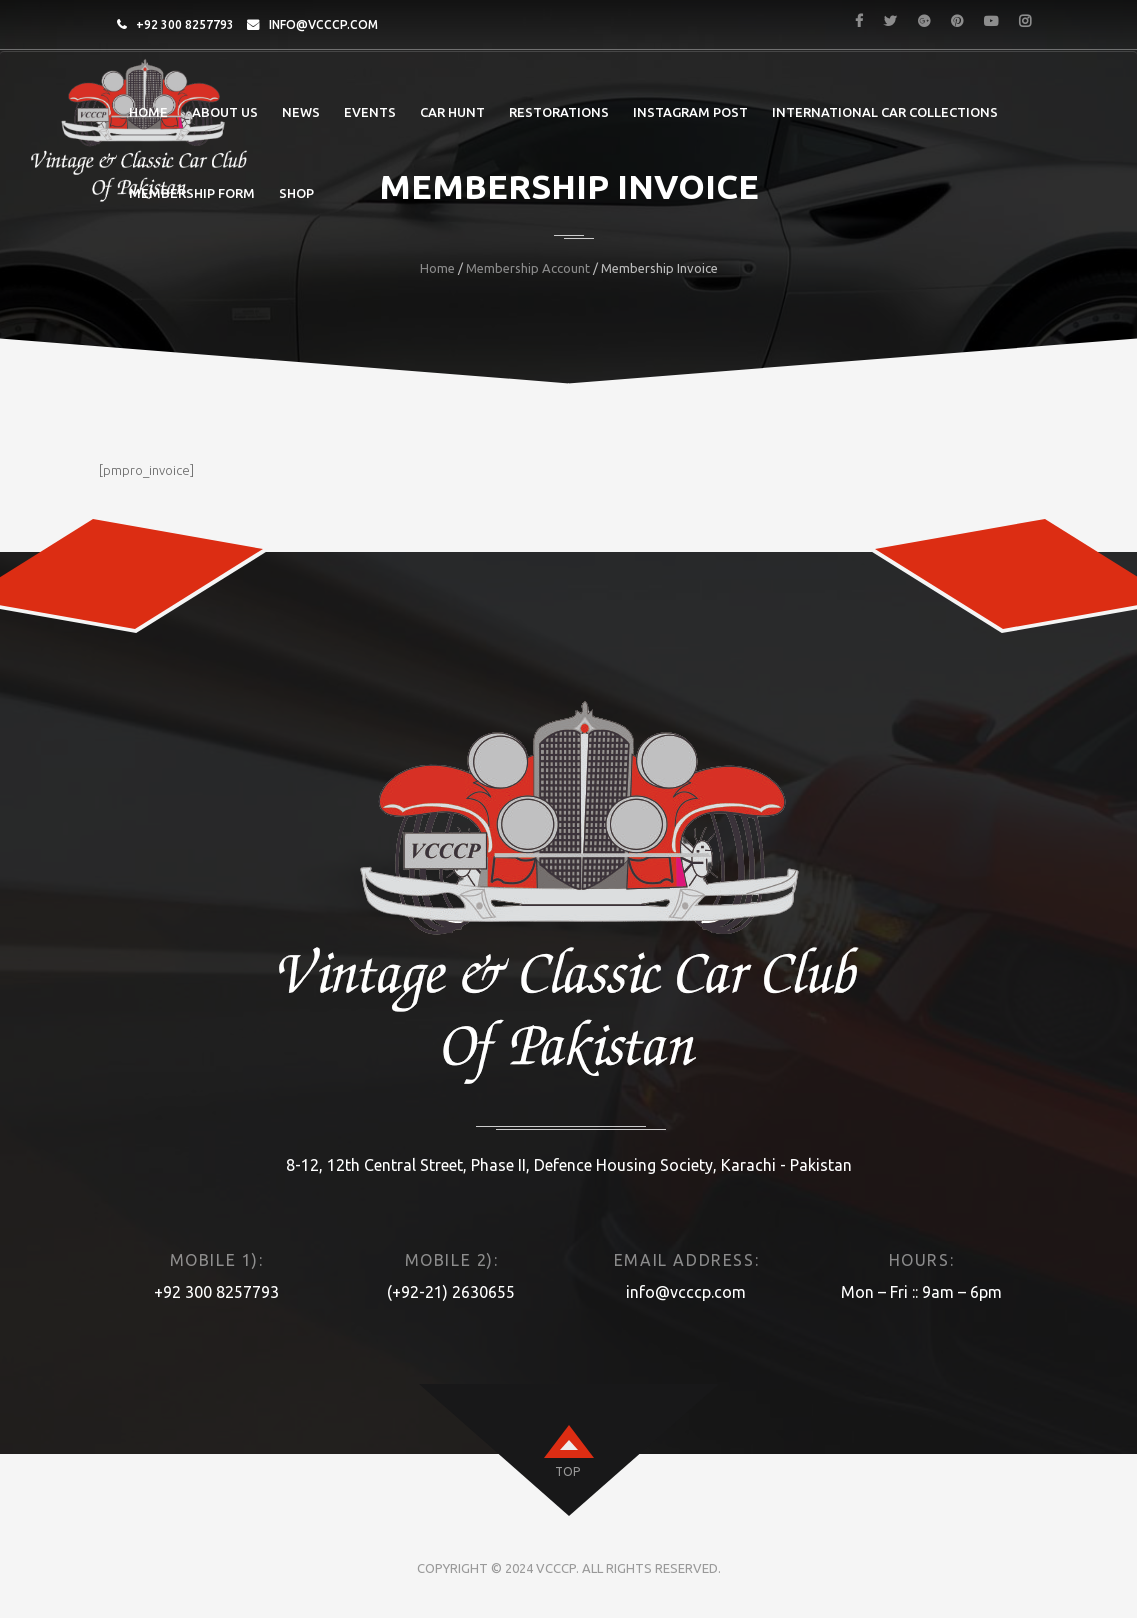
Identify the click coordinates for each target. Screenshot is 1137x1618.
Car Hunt (452, 112)
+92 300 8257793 (185, 24)
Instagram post (690, 112)
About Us (225, 112)
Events (370, 112)
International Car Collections (885, 112)
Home (148, 112)
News (301, 112)
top (567, 1471)
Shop (296, 193)
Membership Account (528, 268)
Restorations (559, 112)
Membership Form (192, 193)
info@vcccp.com (323, 24)
